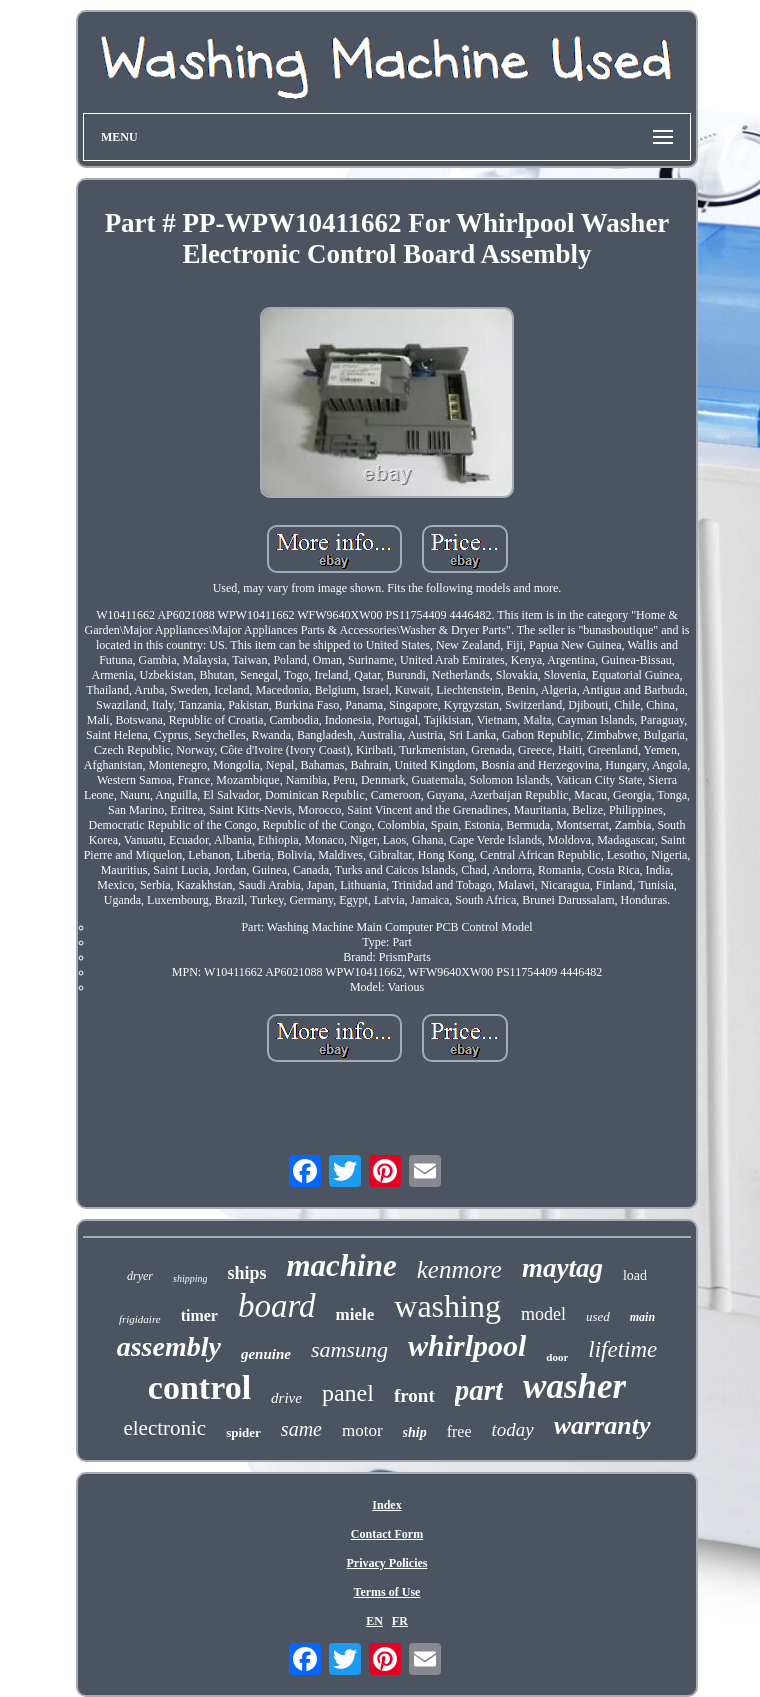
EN (374, 1621)
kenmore (459, 1269)
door (557, 1357)
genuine (266, 1354)
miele (355, 1314)
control (199, 1387)
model (543, 1314)
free (459, 1431)
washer (574, 1386)
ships (246, 1273)
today (513, 1429)
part (479, 1390)
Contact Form (387, 1534)
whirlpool (467, 1345)
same (301, 1429)
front (414, 1395)
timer (199, 1315)
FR (400, 1621)
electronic (164, 1428)
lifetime (622, 1349)
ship (415, 1432)
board (277, 1306)
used (598, 1316)
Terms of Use (387, 1592)
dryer (140, 1276)
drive (286, 1398)
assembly (169, 1346)
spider (243, 1432)
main (642, 1317)
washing (447, 1306)
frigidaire (140, 1319)
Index (386, 1505)
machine (342, 1265)
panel (348, 1393)
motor (362, 1430)
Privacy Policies (387, 1563)
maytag (562, 1268)
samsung (349, 1349)
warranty (602, 1425)
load (635, 1275)
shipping (190, 1278)
